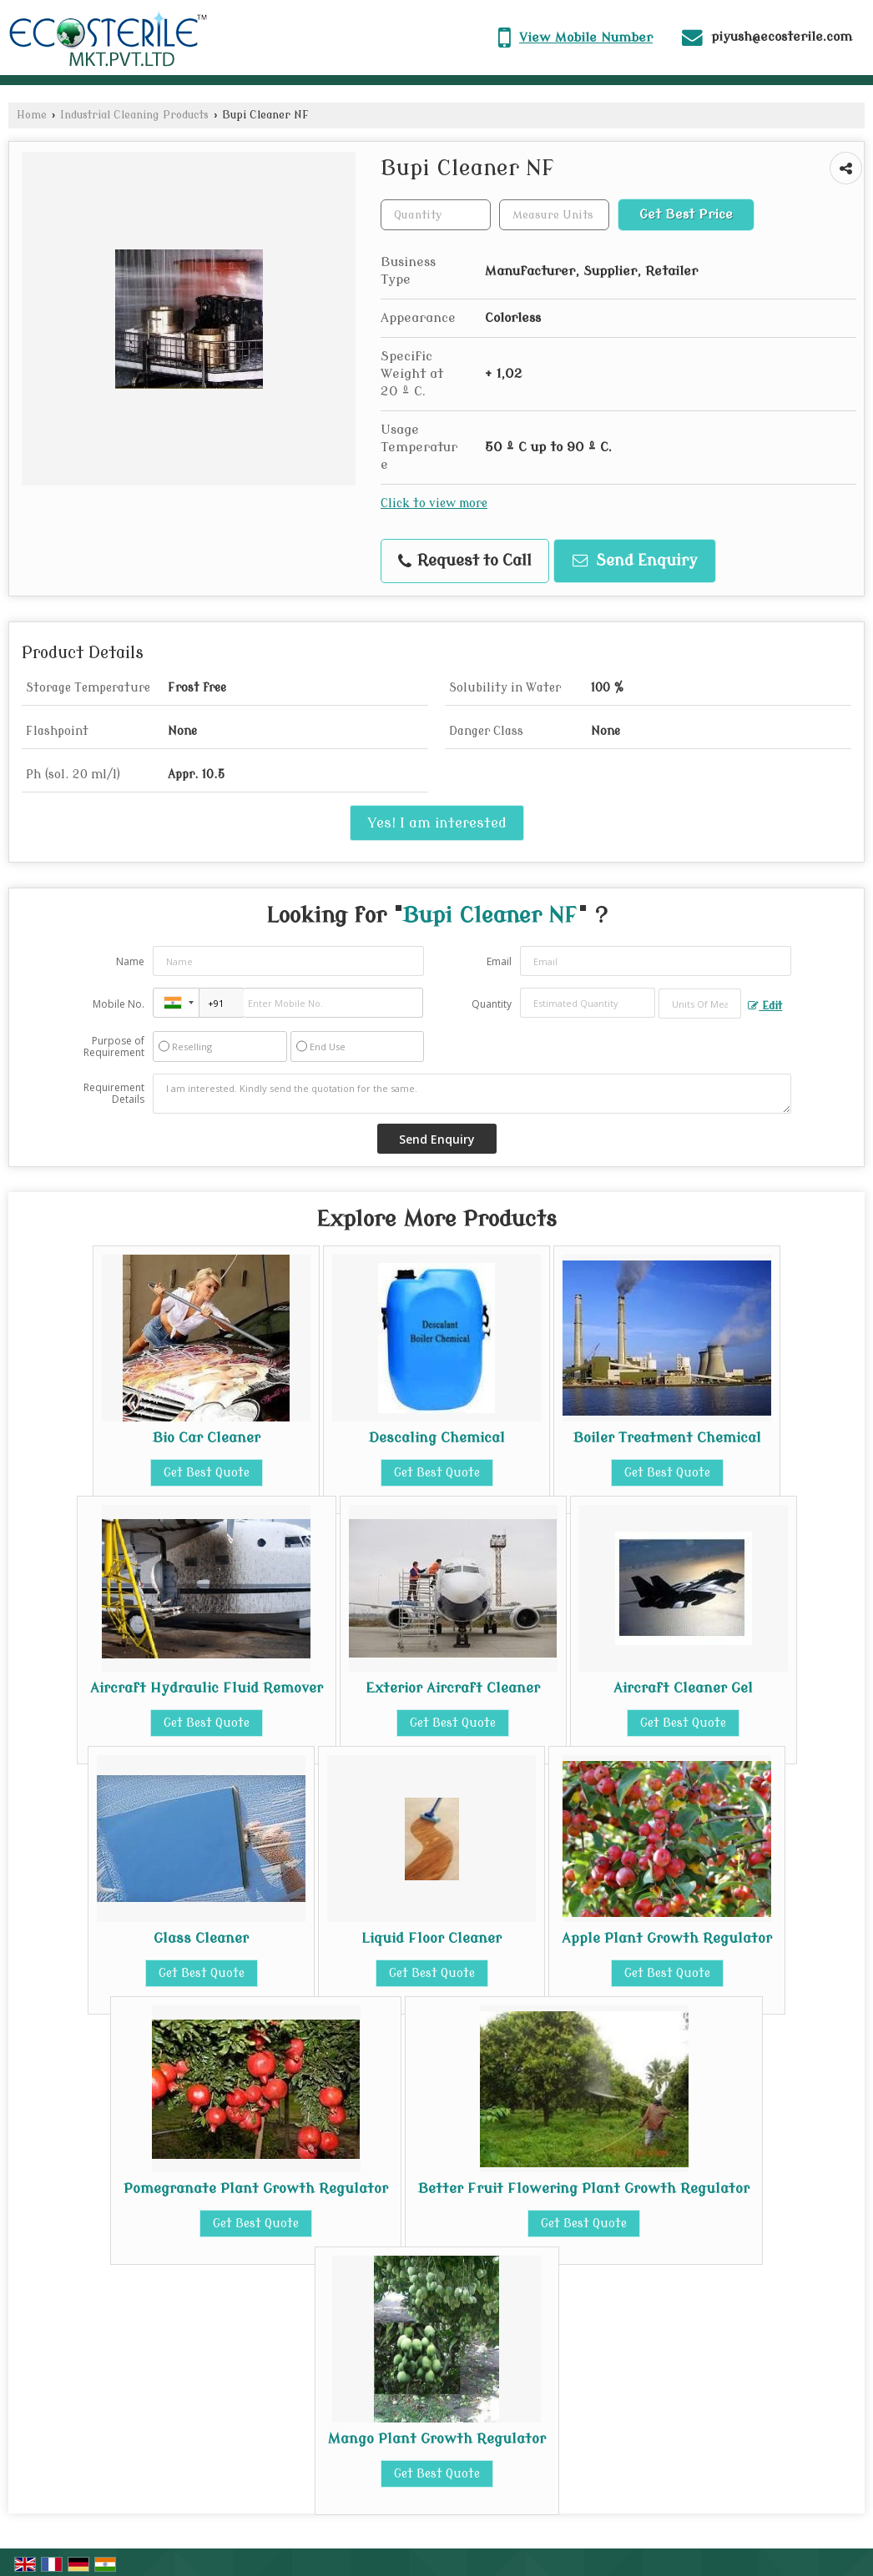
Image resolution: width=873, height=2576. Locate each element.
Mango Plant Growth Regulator (437, 2439)
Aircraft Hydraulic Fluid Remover (206, 1688)
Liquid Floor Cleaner (431, 1938)
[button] (586, 37)
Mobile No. (118, 1004)
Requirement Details (113, 1093)
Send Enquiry (635, 561)
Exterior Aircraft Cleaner (453, 1688)
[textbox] (554, 214)
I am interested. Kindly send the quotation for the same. (472, 1094)
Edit (765, 1006)
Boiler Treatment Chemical (667, 1438)
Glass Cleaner (201, 1938)
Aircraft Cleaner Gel (683, 1688)
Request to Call (465, 561)
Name (130, 961)
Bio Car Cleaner (206, 1438)
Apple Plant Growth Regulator (667, 1938)
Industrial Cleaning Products (134, 115)
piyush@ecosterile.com (781, 36)
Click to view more (434, 503)
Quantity (492, 1004)
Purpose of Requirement (113, 1047)
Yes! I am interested (437, 823)
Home (32, 115)
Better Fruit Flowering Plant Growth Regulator (583, 2188)
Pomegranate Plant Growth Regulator (256, 2188)
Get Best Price (686, 214)
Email (499, 961)
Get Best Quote (207, 1473)
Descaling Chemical (437, 1438)
